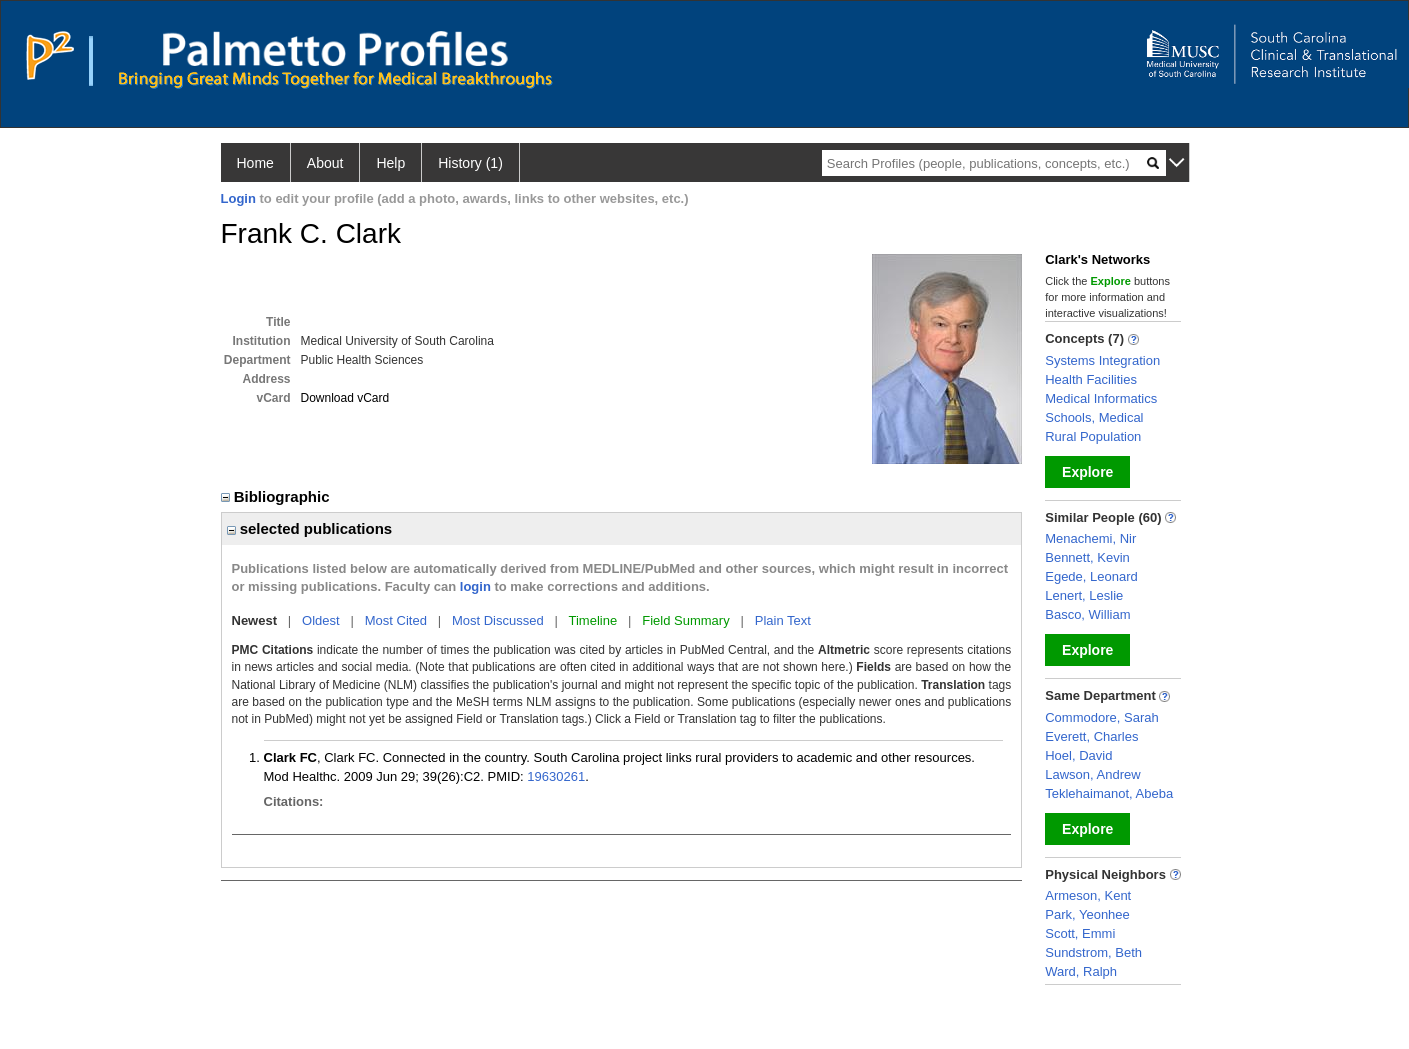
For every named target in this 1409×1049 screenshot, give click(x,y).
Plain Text (783, 620)
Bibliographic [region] (277, 496)
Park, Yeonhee (1087, 914)
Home (255, 163)
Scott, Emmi (1080, 933)
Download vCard (345, 398)
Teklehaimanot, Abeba (1109, 793)
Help (390, 163)
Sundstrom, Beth (1093, 952)
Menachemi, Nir (1090, 538)
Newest (255, 620)
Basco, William (1087, 614)
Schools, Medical (1094, 417)
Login (238, 198)
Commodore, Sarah (1101, 717)
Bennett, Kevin (1087, 557)
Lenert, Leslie (1084, 595)
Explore (1087, 472)
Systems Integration (1102, 360)
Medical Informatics (1101, 398)
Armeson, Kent (1088, 895)
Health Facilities (1091, 379)
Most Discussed (498, 620)
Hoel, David (1078, 755)
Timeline (593, 620)
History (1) (470, 163)
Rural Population (1093, 436)
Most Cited (396, 620)
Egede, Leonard (1091, 576)
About (325, 163)
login (475, 586)
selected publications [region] (310, 528)
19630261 (556, 776)
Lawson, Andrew (1092, 774)
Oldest (321, 620)
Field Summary (685, 620)
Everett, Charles (1091, 736)
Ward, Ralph (1081, 971)
